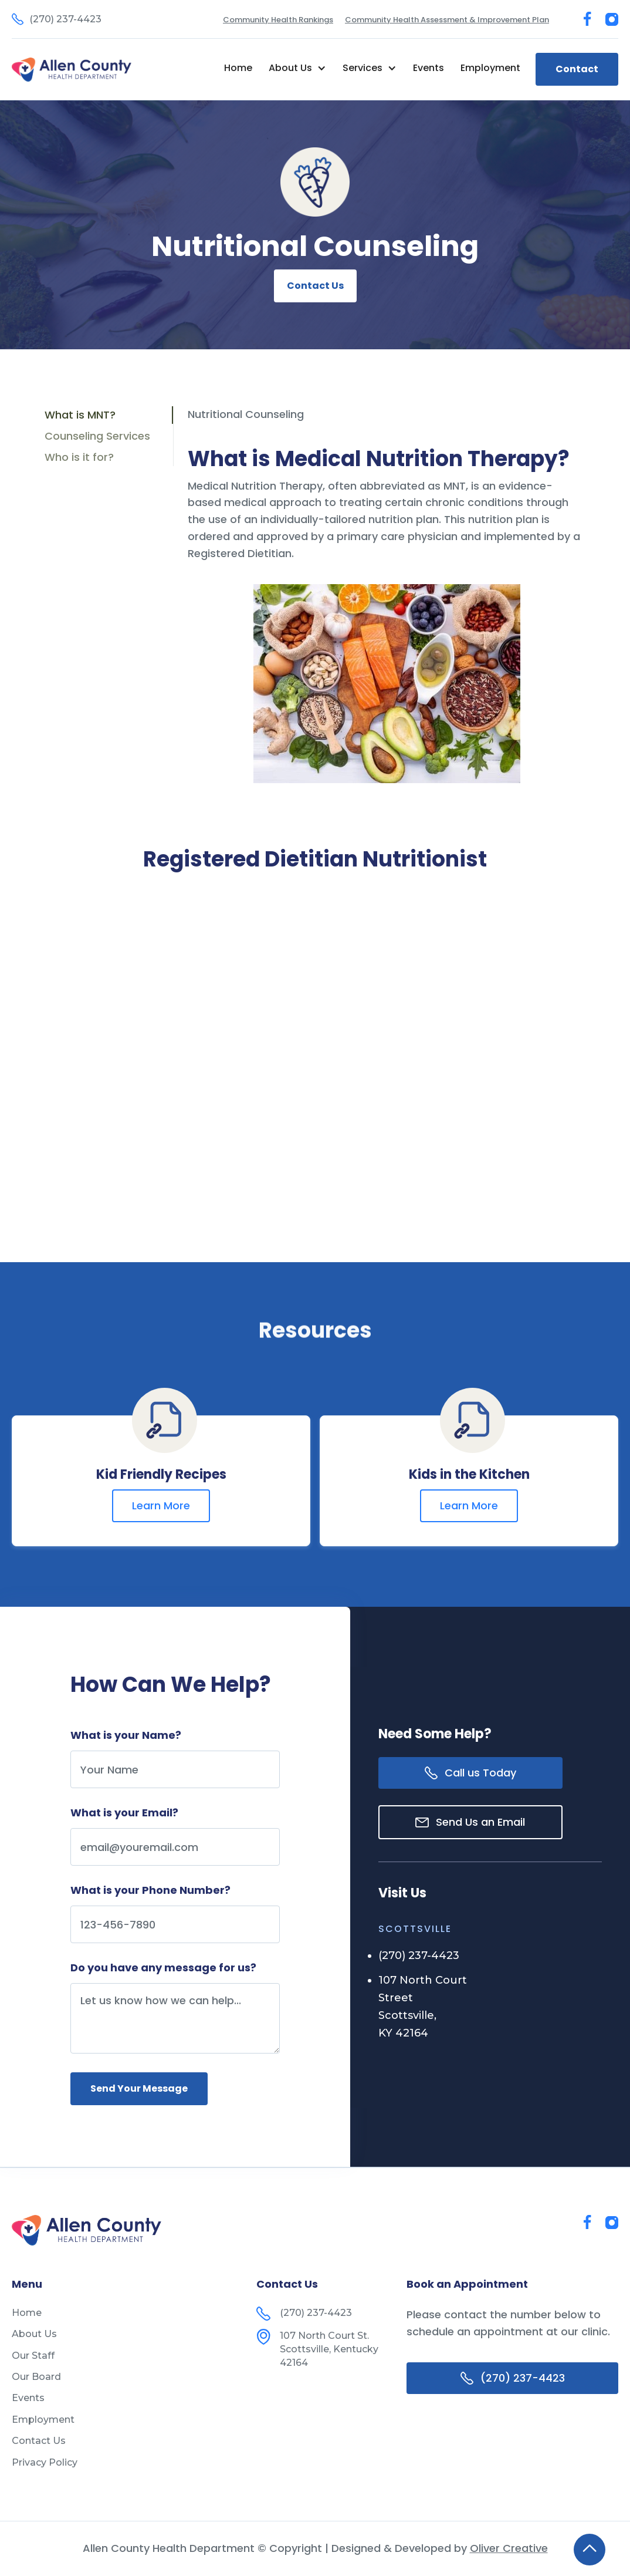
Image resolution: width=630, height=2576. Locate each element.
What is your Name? (125, 1735)
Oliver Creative (509, 2548)
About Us (34, 2333)
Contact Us (315, 285)
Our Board (36, 2376)
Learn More (161, 1505)
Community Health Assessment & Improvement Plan (447, 19)
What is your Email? (124, 1813)
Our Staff (33, 2355)
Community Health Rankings (278, 19)
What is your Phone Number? (150, 1890)
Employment (490, 68)
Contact (577, 69)
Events (428, 68)
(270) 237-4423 (418, 1955)
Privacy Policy (44, 2462)
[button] (297, 68)
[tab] (109, 415)
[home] (71, 70)
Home (238, 68)
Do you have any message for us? (163, 1968)
